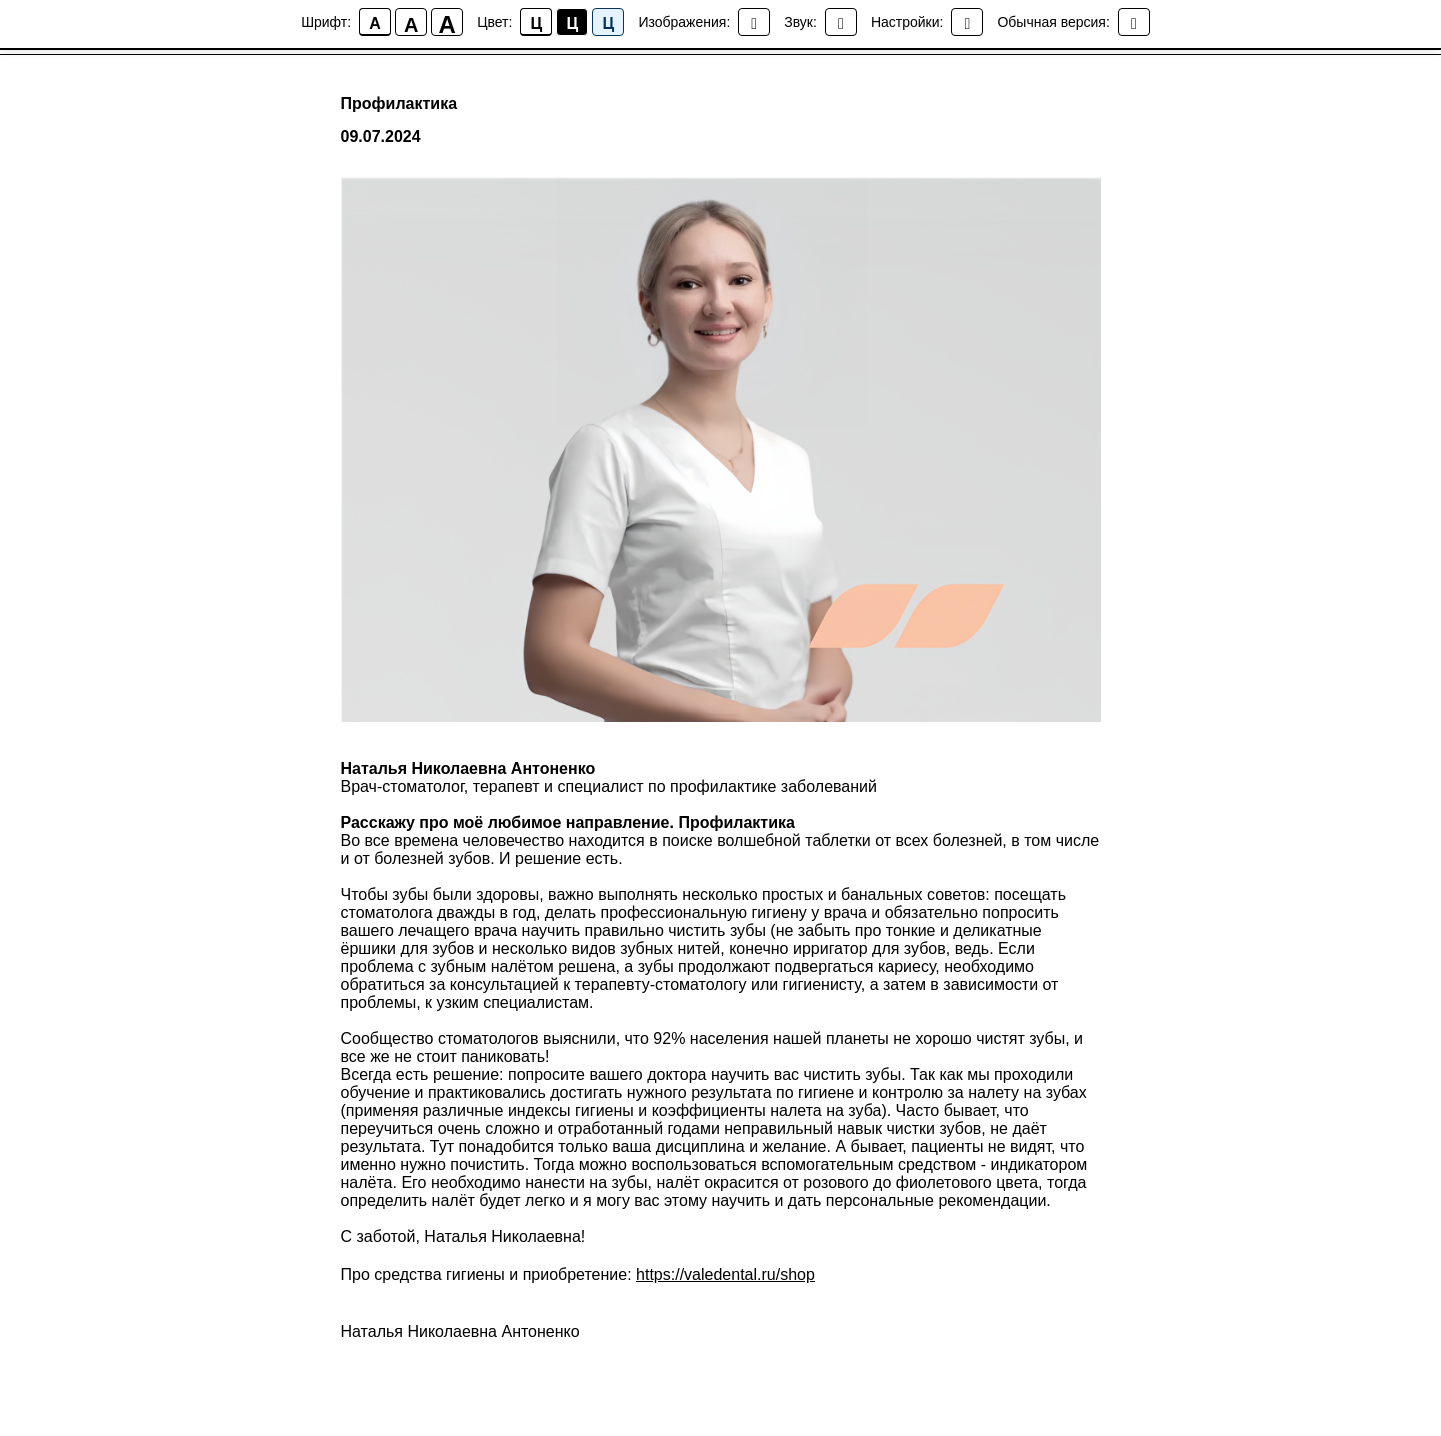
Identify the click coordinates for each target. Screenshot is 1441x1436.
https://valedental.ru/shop (725, 1274)
